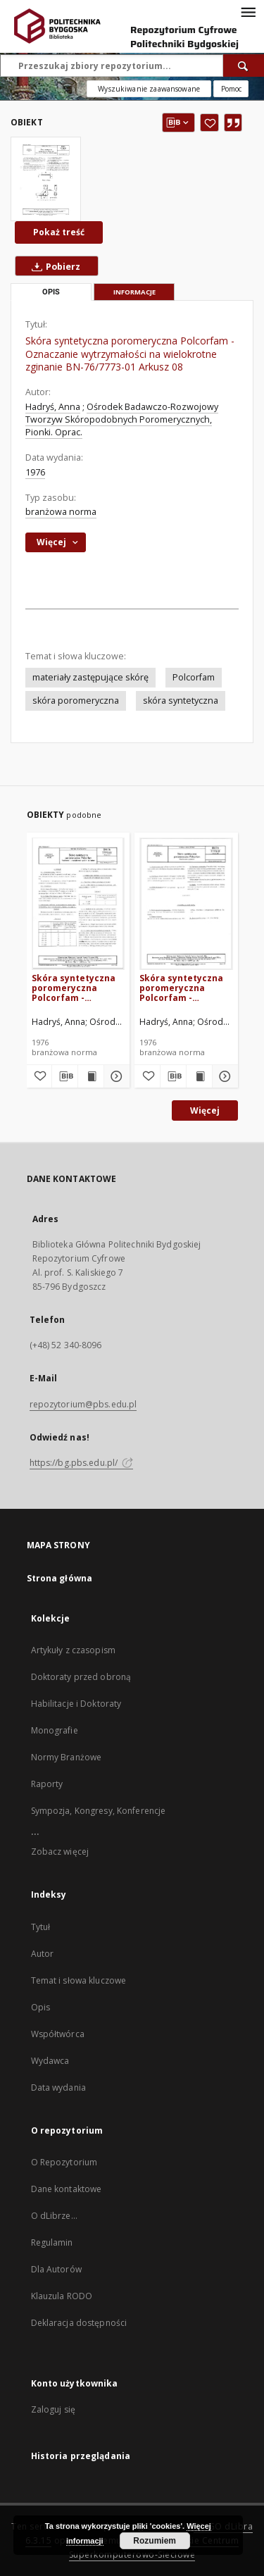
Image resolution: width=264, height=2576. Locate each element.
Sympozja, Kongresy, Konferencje (98, 1811)
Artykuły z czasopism (73, 1650)
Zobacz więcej (60, 1852)
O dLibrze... (54, 2216)
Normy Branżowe (66, 1757)
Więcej (205, 1110)
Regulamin (52, 2242)
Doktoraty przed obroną (81, 1677)
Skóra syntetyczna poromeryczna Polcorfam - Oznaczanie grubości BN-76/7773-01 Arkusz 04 (185, 988)
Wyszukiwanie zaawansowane (149, 89)
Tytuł (41, 1927)
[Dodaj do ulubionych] (209, 122)
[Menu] (247, 11)
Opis (40, 2007)
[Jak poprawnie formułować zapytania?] (231, 88)
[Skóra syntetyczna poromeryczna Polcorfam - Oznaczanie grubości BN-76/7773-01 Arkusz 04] (186, 903)
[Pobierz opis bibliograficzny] (64, 1076)
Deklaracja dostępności (79, 2323)
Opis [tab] (51, 292)
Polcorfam (193, 677)
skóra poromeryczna (75, 701)
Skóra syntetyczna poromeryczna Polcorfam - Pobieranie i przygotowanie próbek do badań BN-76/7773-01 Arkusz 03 (73, 988)
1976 (35, 472)
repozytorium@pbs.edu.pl (83, 1404)
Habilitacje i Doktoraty (76, 1704)
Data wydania (58, 2087)
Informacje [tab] (134, 292)
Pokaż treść (58, 232)
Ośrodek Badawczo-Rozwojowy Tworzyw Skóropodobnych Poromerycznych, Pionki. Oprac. (121, 419)
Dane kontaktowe (66, 2189)
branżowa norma (60, 512)
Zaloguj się (53, 2409)
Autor (42, 1954)
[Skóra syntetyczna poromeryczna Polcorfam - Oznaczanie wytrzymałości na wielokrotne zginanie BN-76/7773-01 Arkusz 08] (46, 179)
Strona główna (60, 1578)
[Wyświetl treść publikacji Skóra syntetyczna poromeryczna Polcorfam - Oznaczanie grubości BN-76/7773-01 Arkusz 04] (199, 1076)
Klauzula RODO (62, 2296)
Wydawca (50, 2061)
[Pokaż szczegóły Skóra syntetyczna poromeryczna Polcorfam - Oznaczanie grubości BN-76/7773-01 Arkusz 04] (223, 1076)
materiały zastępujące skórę (90, 677)
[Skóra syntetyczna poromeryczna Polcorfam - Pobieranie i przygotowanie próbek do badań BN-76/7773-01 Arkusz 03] (78, 903)
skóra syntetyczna (180, 701)
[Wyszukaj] (243, 65)
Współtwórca (57, 2034)
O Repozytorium (64, 2162)
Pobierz (53, 266)
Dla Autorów (56, 2269)
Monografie (54, 1730)
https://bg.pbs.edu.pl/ (82, 1463)
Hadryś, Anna (52, 407)
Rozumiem (154, 2541)
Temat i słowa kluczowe (79, 1980)
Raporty (47, 1784)
